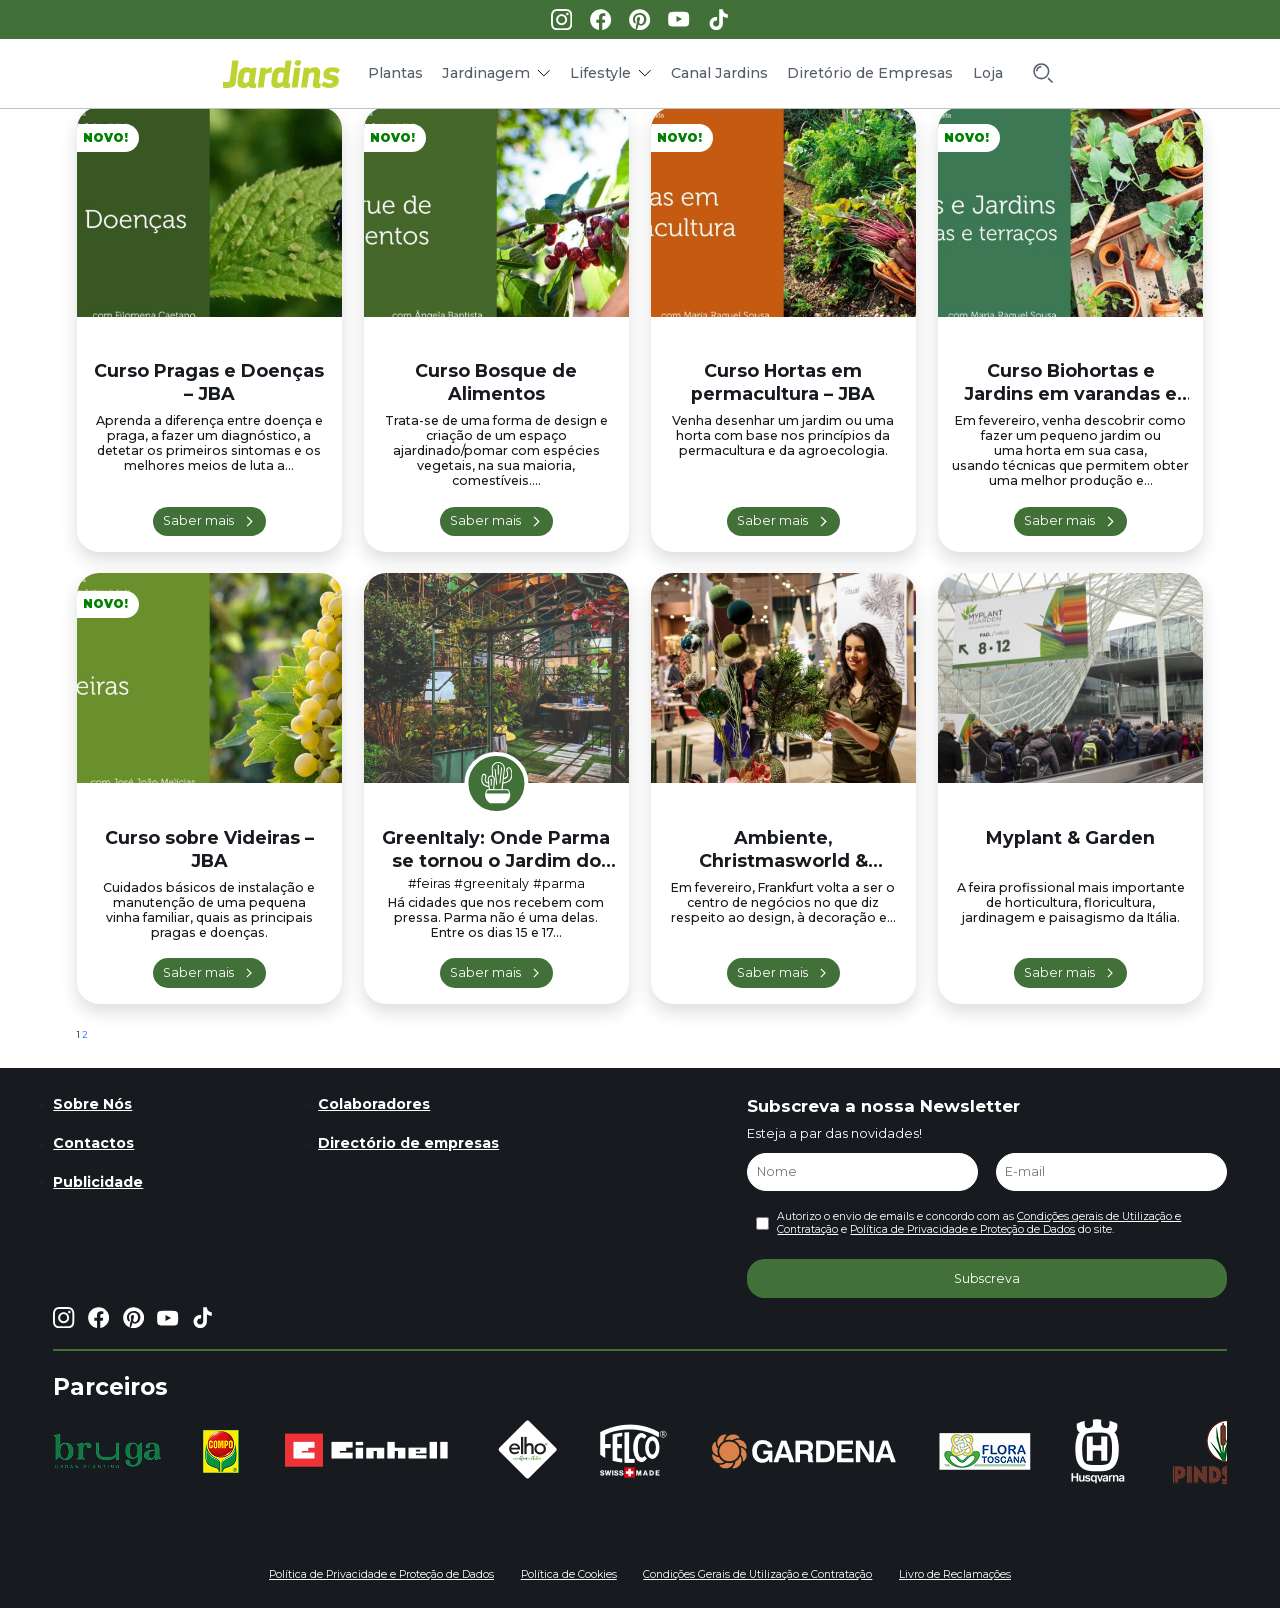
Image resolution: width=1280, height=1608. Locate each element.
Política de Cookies (569, 1574)
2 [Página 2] (85, 1034)
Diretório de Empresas (870, 73)
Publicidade (98, 1182)
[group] (107, 1451)
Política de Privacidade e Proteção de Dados (962, 1229)
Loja (988, 73)
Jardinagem (486, 73)
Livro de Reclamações (955, 1574)
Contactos (93, 1143)
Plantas (395, 73)
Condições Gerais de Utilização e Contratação (757, 1574)
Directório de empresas (408, 1143)
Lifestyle (600, 73)
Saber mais (198, 520)
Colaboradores (374, 1104)
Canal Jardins (719, 73)
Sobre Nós (92, 1104)
